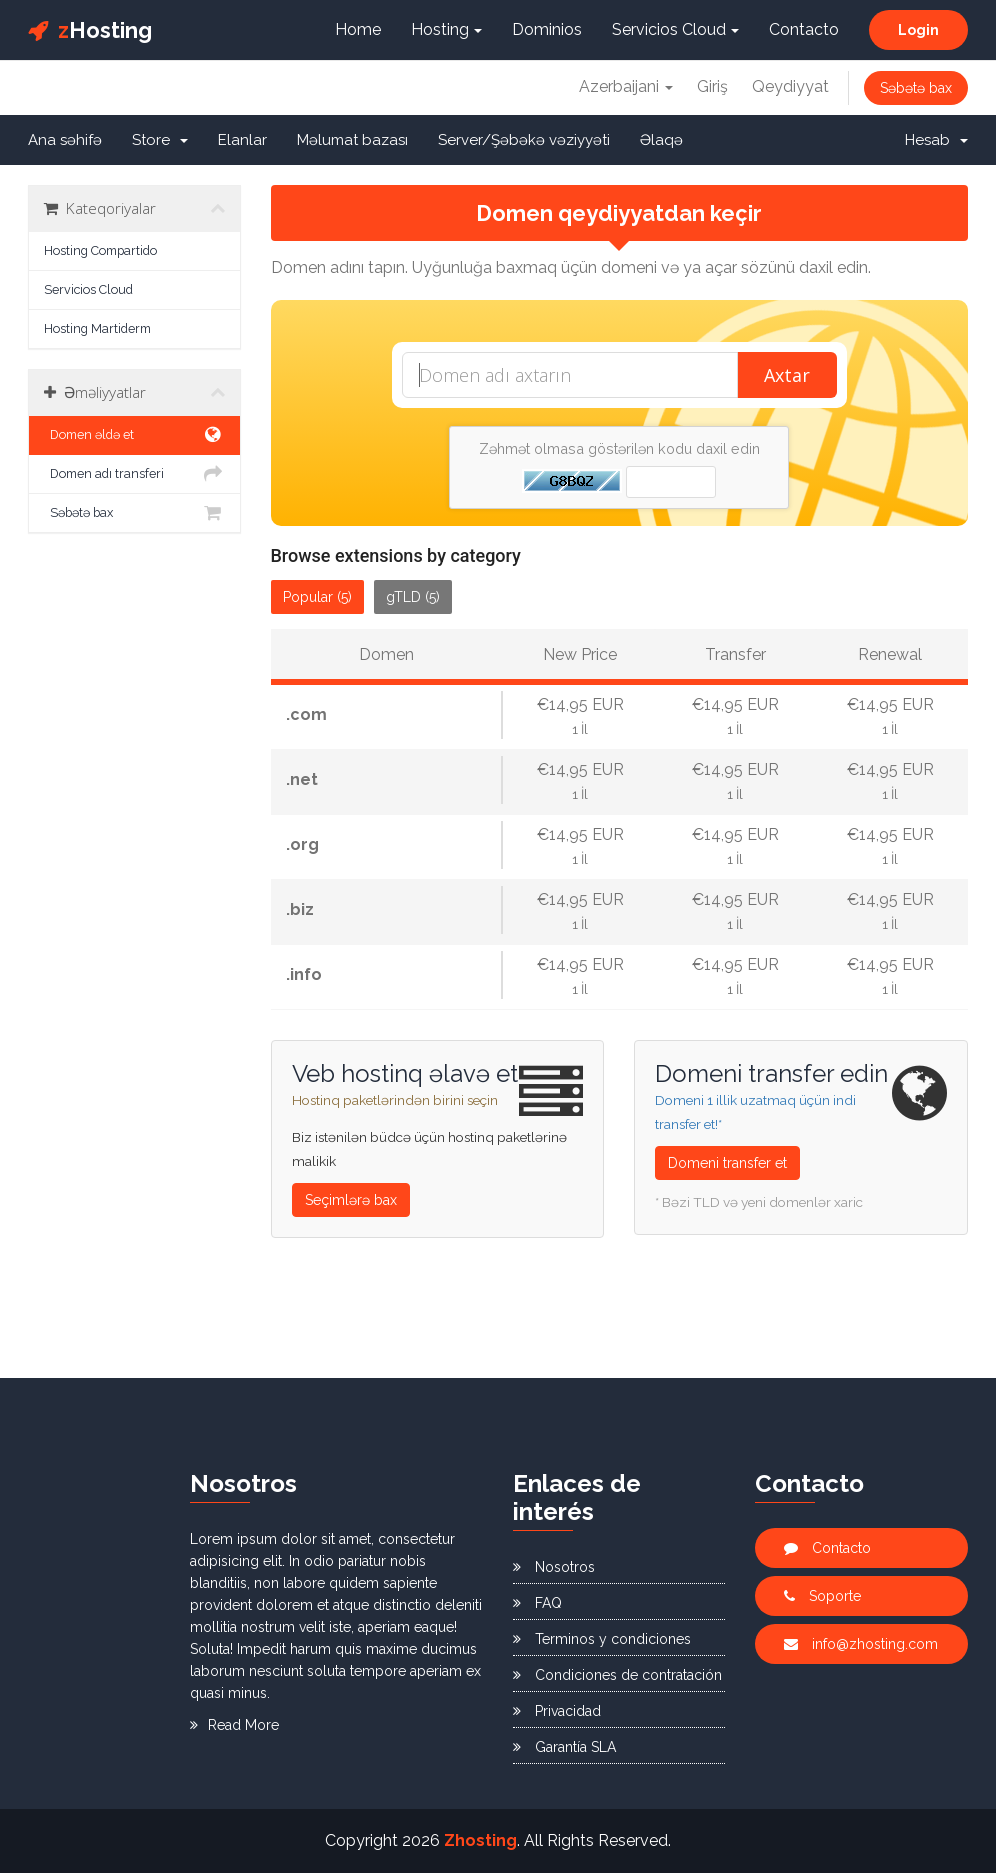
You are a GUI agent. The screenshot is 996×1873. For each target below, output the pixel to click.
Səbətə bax (916, 88)
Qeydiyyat (790, 86)
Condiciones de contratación (617, 1675)
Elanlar (242, 140)
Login (918, 30)
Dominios (547, 29)
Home (358, 29)
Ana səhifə (65, 140)
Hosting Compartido (100, 250)
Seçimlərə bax (351, 1200)
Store (160, 140)
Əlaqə (661, 140)
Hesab (936, 140)
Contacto (804, 29)
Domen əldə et (134, 435)
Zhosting (480, 1840)
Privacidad (557, 1711)
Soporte (822, 1596)
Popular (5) (317, 597)
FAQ (537, 1603)
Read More (234, 1725)
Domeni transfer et (727, 1163)
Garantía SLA (564, 1747)
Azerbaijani (626, 86)
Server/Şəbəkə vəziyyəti (524, 140)
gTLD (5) (413, 597)
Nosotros (554, 1567)
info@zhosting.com (861, 1644)
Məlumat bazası (352, 140)
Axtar (787, 375)
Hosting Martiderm (97, 328)
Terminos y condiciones (602, 1639)
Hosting (90, 30)
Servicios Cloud (675, 29)
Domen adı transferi (134, 474)
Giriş (712, 86)
